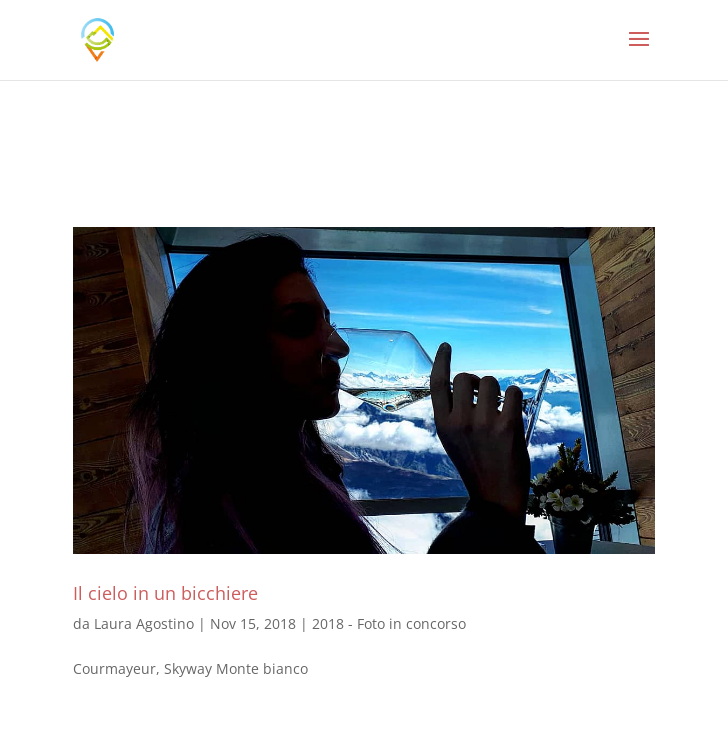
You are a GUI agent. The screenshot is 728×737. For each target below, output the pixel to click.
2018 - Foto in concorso (389, 623)
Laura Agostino (144, 623)
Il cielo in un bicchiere (165, 593)
